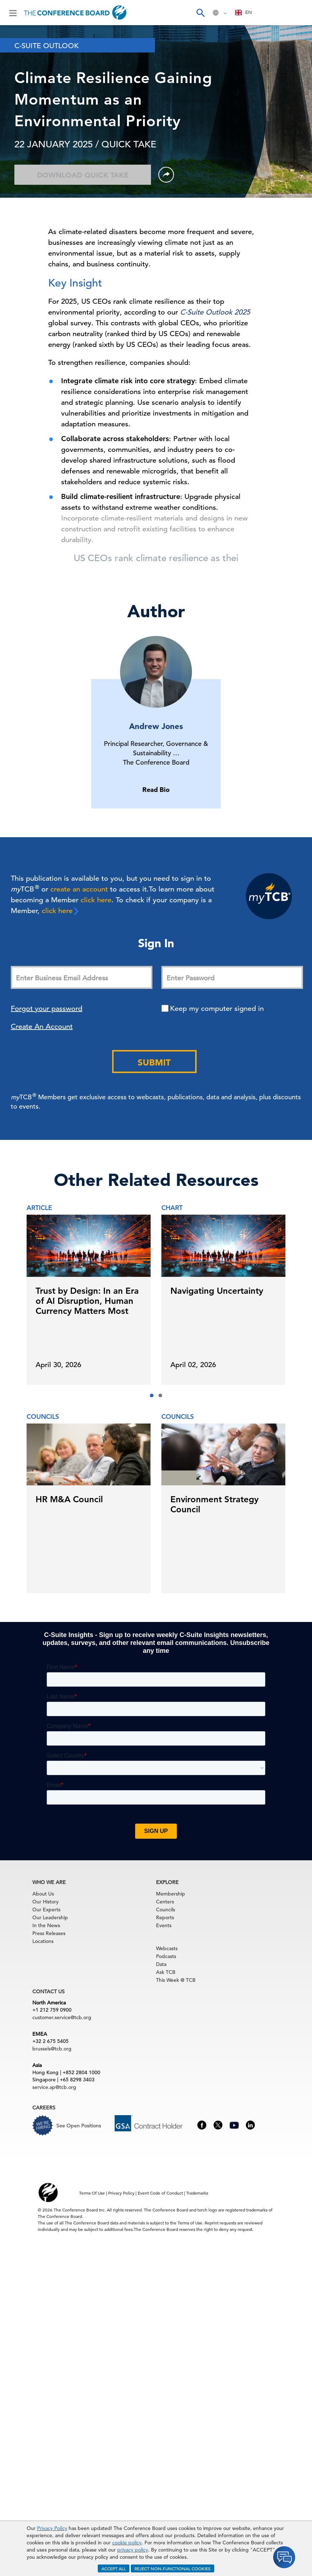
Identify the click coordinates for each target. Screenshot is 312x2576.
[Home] (76, 12)
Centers (165, 1901)
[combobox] (243, 12)
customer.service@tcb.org (61, 2017)
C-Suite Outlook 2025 (215, 312)
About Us (43, 1893)
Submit (154, 1062)
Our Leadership (50, 1917)
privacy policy (132, 2550)
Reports (165, 1917)
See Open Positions (78, 2125)
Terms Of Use (92, 2193)
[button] (151, 1395)
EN (243, 12)
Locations (43, 1941)
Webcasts (167, 1948)
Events (163, 1925)
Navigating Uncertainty (216, 1290)
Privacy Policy (52, 2528)
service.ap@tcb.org (54, 2087)
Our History (45, 1901)
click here (96, 899)
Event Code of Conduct (160, 2193)
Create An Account (42, 1026)
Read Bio (156, 789)
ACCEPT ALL (113, 2568)
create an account (79, 889)
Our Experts (46, 1909)
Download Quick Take (83, 175)
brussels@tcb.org (52, 2048)
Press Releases (48, 1933)
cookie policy (127, 2542)
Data (161, 1964)
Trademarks (197, 2193)
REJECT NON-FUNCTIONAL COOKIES (172, 2568)
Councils (165, 1909)
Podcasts (166, 1956)
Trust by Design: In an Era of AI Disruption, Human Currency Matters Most (87, 1300)
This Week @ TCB (176, 1980)
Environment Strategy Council (214, 1504)
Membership (170, 1893)
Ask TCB (165, 1972)
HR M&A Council (69, 1499)
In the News (46, 1925)
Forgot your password (46, 1008)
